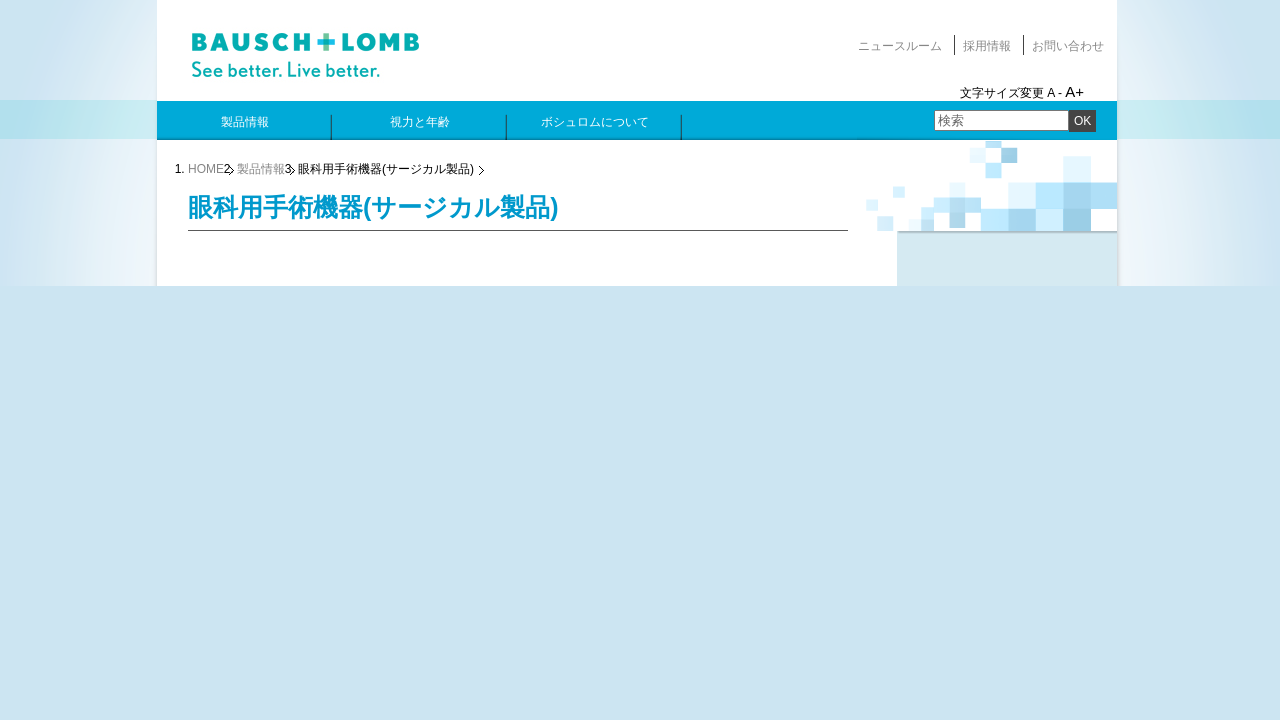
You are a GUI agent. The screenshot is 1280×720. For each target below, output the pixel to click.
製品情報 (261, 169)
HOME (206, 169)
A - (1054, 93)
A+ (1074, 91)
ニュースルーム (900, 46)
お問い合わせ (1068, 46)
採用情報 (987, 46)
